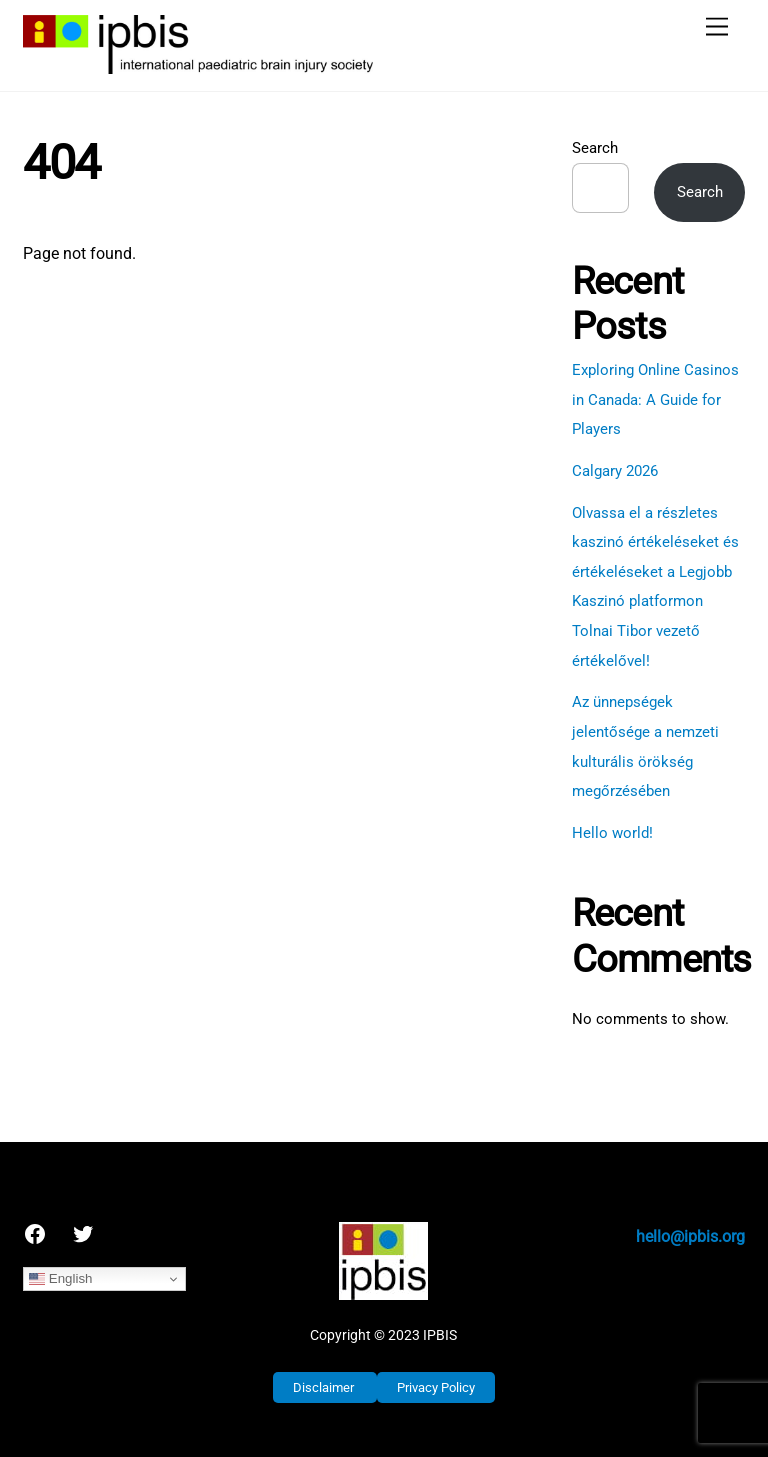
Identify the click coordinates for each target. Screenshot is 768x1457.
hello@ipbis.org (690, 1236)
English (60, 1279)
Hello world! (612, 833)
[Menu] (717, 27)
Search (595, 148)
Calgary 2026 (615, 471)
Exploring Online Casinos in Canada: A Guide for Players (655, 399)
